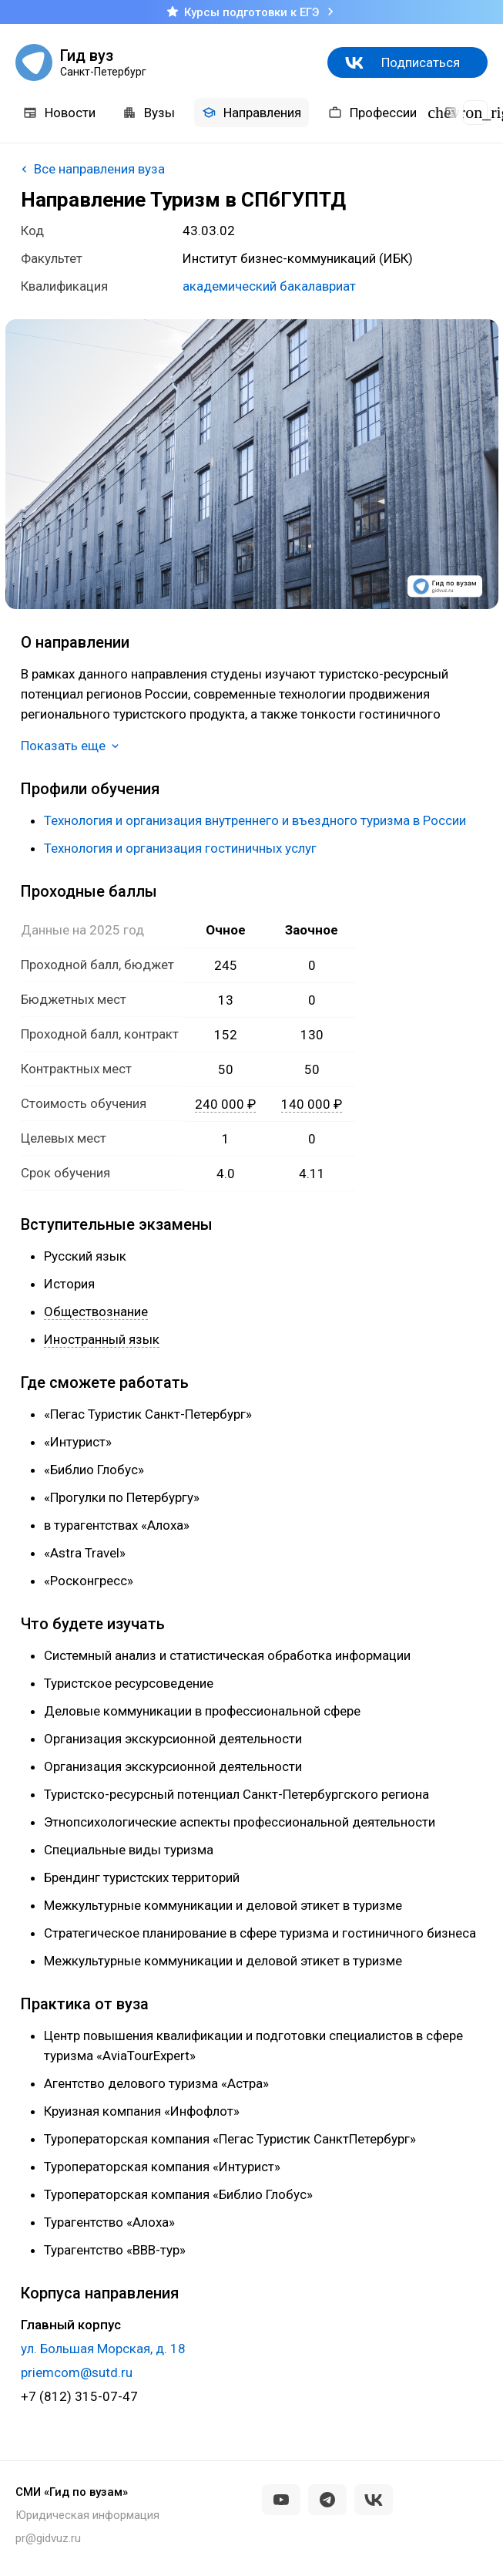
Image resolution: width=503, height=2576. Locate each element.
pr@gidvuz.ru (48, 2538)
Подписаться (420, 62)
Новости (59, 113)
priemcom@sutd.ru (76, 2372)
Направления (251, 113)
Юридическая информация (87, 2515)
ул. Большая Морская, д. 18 (103, 2348)
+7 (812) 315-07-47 (79, 2396)
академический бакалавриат (269, 286)
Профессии (372, 113)
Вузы (148, 113)
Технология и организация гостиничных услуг (180, 848)
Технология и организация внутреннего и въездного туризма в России (255, 820)
